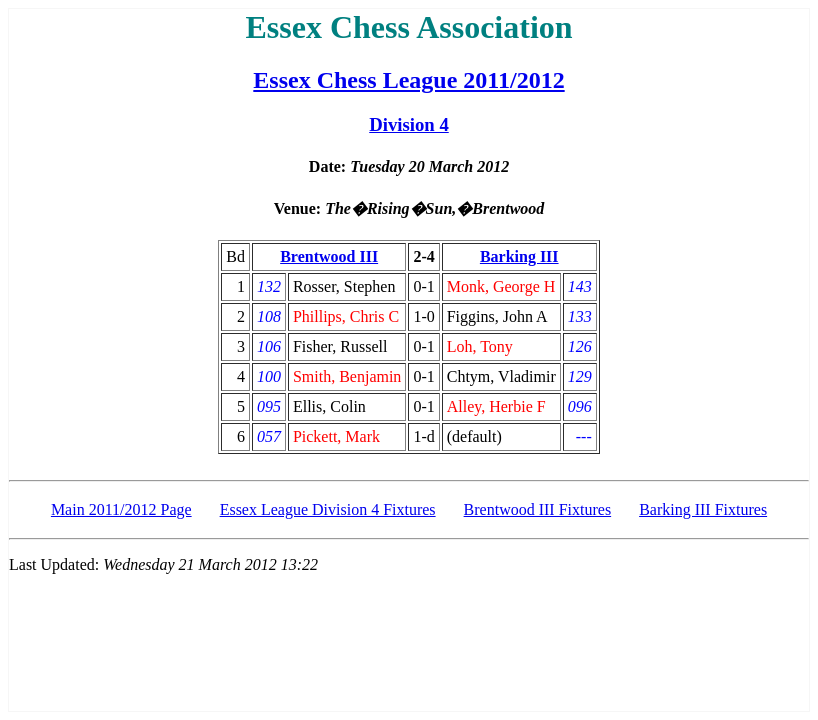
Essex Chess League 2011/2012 (408, 80)
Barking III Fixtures (703, 509)
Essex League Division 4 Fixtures (328, 509)
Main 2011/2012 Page (121, 509)
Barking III (519, 256)
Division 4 (409, 124)
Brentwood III (329, 256)
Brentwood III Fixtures (538, 509)
